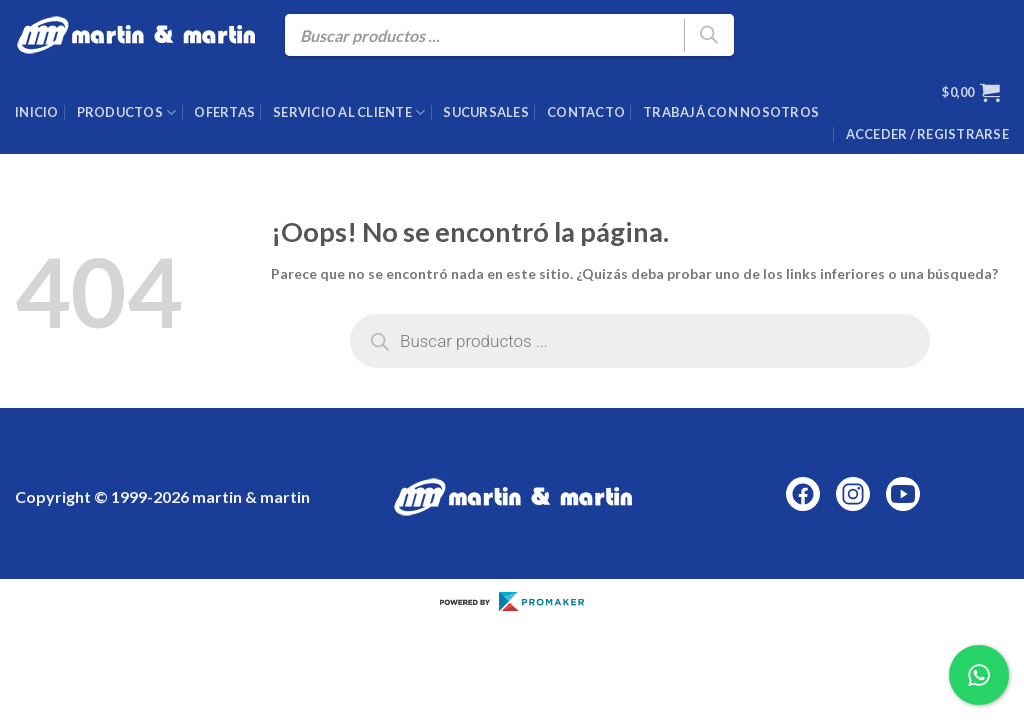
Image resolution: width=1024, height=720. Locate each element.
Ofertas (224, 112)
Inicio (37, 112)
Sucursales (486, 112)
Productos (127, 112)
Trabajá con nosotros (731, 112)
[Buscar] (709, 35)
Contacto (586, 112)
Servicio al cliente (349, 112)
